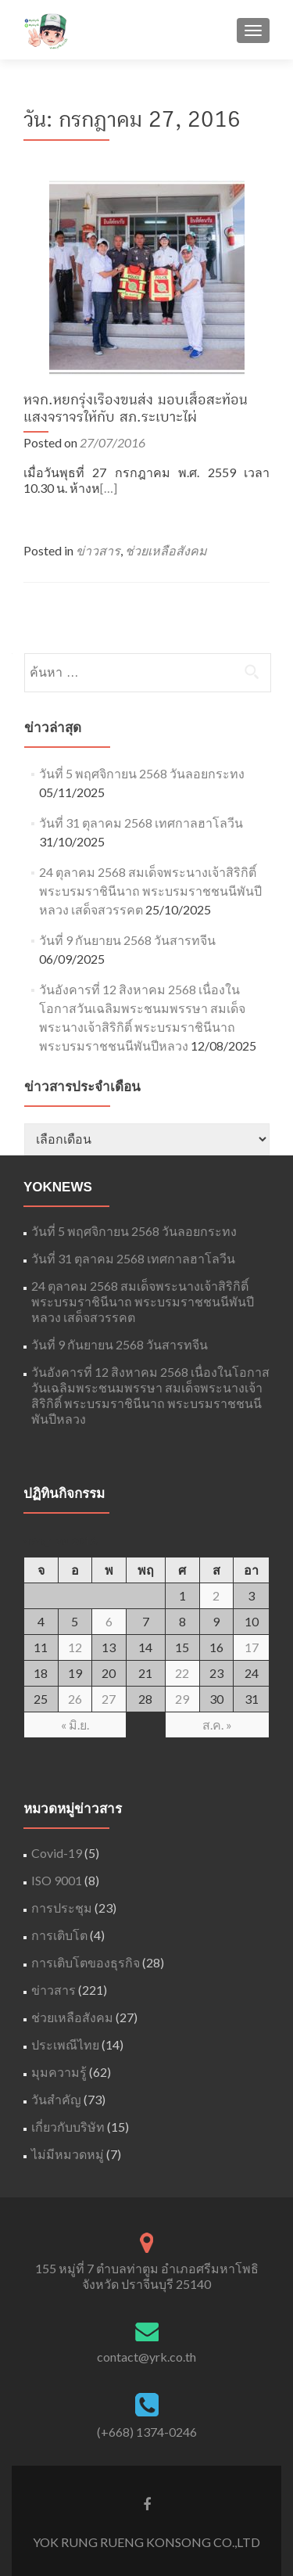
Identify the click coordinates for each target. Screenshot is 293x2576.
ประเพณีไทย (65, 2044)
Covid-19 (56, 1852)
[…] (108, 487)
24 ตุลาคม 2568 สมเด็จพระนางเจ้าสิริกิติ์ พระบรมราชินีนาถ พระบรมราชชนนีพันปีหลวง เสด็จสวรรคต (150, 890)
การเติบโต (59, 1935)
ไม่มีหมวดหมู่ (67, 2154)
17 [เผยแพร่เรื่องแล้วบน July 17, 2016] (252, 1647)
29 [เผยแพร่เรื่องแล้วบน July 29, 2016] (182, 1698)
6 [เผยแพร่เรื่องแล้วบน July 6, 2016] (109, 1621)
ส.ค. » (217, 1724)
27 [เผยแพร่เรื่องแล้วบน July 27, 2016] (109, 1698)
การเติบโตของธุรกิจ (85, 1962)
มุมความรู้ (59, 2071)
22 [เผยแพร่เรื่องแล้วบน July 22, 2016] (182, 1672)
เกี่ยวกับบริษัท (68, 2126)
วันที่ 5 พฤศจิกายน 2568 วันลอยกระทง (142, 773)
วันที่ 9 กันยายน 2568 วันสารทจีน (127, 939)
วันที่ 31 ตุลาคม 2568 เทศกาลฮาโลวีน (141, 822)
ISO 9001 (56, 1880)
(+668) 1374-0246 (147, 2431)
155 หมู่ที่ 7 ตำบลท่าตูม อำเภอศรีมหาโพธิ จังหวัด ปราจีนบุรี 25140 (147, 2276)
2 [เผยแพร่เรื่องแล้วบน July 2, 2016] (216, 1595)
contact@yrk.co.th (146, 2356)
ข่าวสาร (98, 550)
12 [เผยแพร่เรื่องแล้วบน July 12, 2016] (75, 1647)
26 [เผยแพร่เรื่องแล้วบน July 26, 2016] (75, 1698)
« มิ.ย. (75, 1724)
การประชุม (61, 1907)
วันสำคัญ (56, 2099)
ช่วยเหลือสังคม (166, 550)
